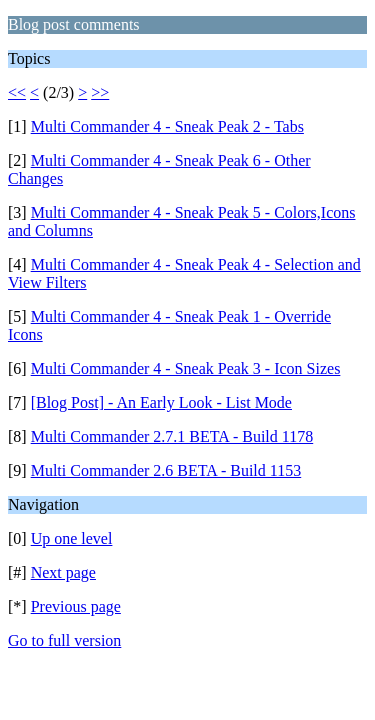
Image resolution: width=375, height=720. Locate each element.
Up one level (72, 538)
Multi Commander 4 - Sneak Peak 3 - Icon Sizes (186, 368)
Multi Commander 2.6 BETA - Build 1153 (166, 470)
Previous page (76, 606)
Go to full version (64, 640)
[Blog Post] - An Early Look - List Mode (161, 402)
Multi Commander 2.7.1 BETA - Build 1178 (172, 436)
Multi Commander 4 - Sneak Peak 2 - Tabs (167, 126)
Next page (63, 572)
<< (17, 92)
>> (100, 92)
